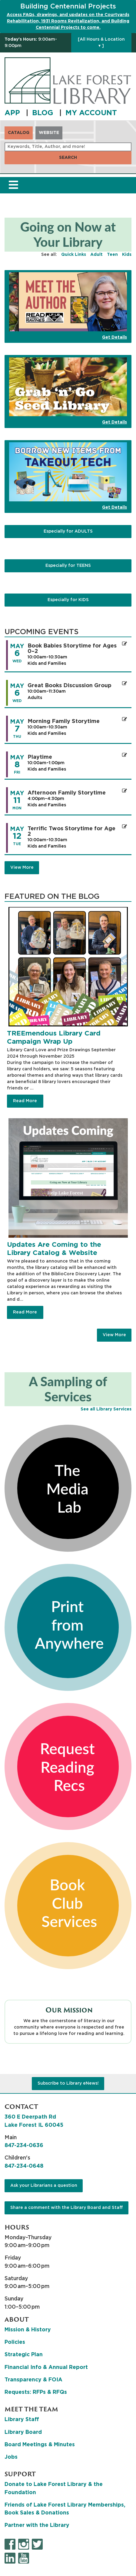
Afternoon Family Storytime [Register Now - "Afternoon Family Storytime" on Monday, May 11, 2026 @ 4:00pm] (67, 793)
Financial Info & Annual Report (46, 2367)
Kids (126, 255)
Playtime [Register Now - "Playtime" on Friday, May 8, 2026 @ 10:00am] (40, 757)
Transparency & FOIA (33, 2380)
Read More (25, 1101)
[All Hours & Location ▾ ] (101, 42)
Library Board (23, 2432)
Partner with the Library (37, 2525)
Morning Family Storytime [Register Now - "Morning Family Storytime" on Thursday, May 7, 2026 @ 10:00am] (64, 721)
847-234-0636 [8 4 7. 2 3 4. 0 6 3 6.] (24, 2145)
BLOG (43, 113)
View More (114, 1335)
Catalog (18, 133)
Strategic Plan (24, 2354)
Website (49, 133)
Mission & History (28, 2330)
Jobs (11, 2457)
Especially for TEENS (68, 566)
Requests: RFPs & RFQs (36, 2392)
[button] (36, 42)
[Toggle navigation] (13, 185)
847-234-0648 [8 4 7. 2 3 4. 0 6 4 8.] (24, 2166)
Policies (15, 2342)
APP (13, 113)
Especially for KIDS (68, 600)
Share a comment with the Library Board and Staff (66, 2208)
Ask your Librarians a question (43, 2185)
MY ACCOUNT (91, 113)
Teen (112, 255)
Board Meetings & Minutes (40, 2444)
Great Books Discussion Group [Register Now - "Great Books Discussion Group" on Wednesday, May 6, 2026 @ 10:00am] (69, 685)
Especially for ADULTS (68, 531)
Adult (96, 255)
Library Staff (22, 2419)
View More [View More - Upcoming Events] (22, 867)
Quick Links (73, 255)
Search (68, 158)
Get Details (114, 337)
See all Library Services (106, 1409)
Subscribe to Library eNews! (68, 2083)
